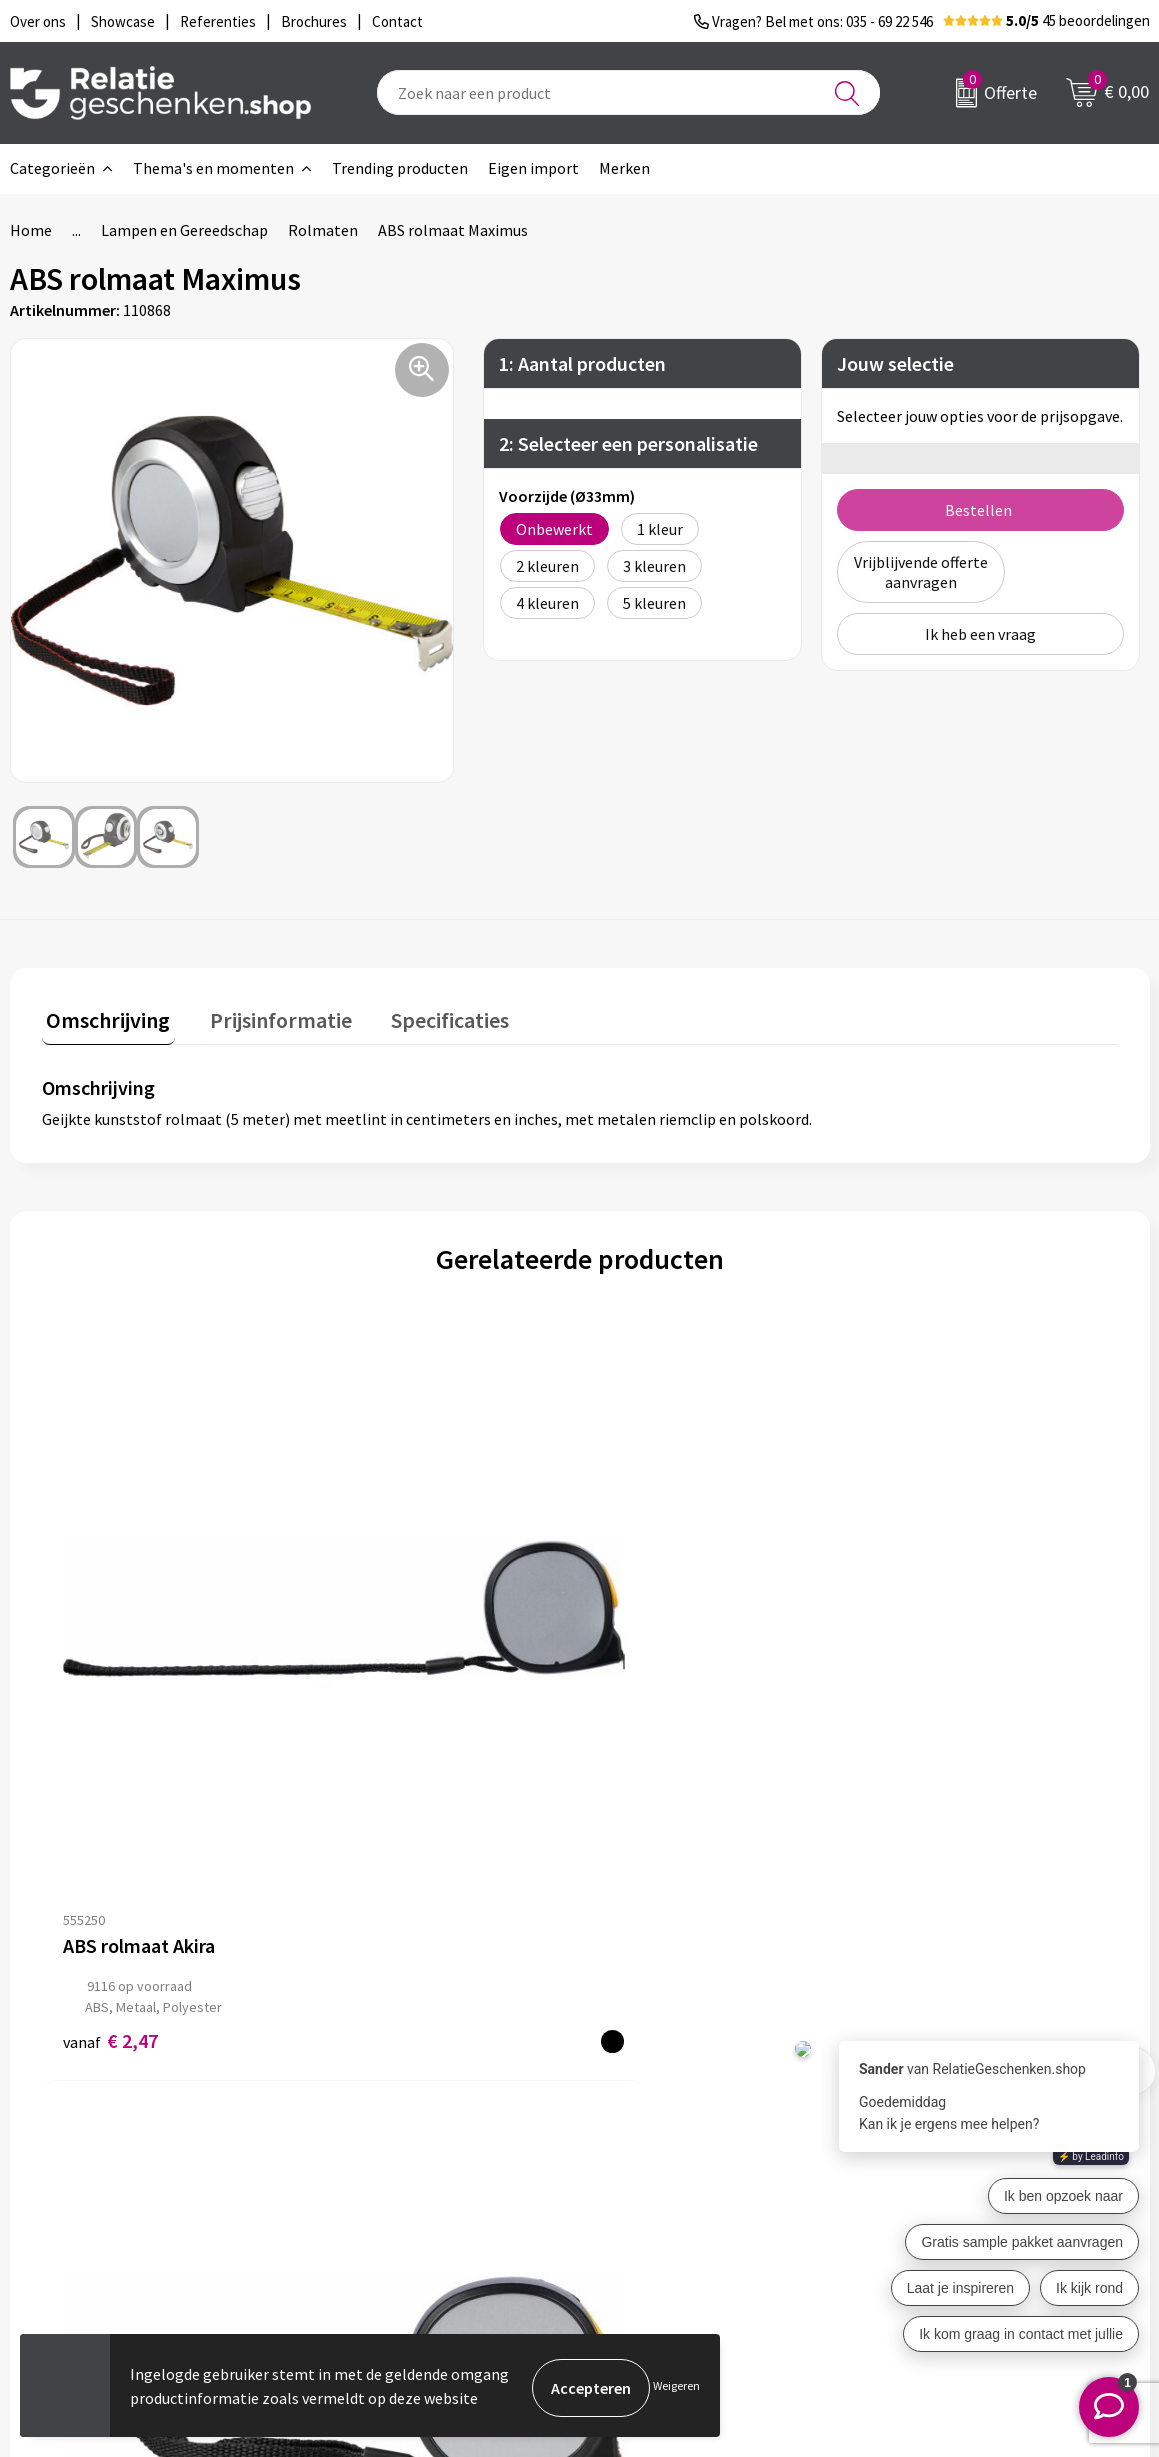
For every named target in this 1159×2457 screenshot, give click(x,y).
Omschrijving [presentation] (104, 1015)
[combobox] (628, 92)
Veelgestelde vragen (398, 2150)
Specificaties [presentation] (427, 1015)
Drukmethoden (381, 2182)
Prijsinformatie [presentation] (267, 1015)
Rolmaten (323, 230)
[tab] (104, 1019)
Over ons (359, 2086)
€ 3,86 (379, 1700)
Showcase (642, 2118)
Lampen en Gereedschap (184, 230)
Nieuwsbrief (370, 2118)
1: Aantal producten (582, 363)
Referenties (649, 2182)
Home (31, 230)
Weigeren (676, 2387)
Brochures (644, 2150)
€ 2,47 (110, 1700)
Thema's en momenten (213, 168)
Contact (637, 2086)
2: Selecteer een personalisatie (628, 443)
